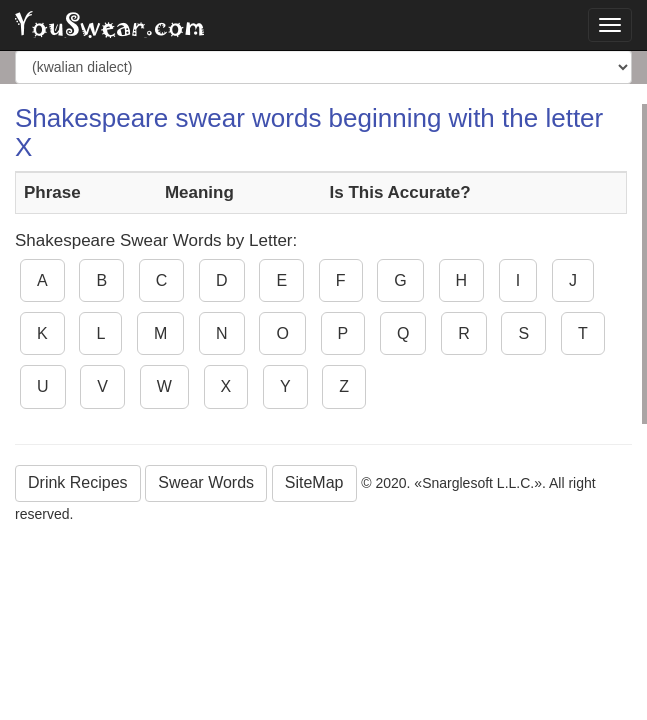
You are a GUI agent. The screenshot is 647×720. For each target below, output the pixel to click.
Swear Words (206, 482)
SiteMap (314, 482)
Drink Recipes (78, 482)
